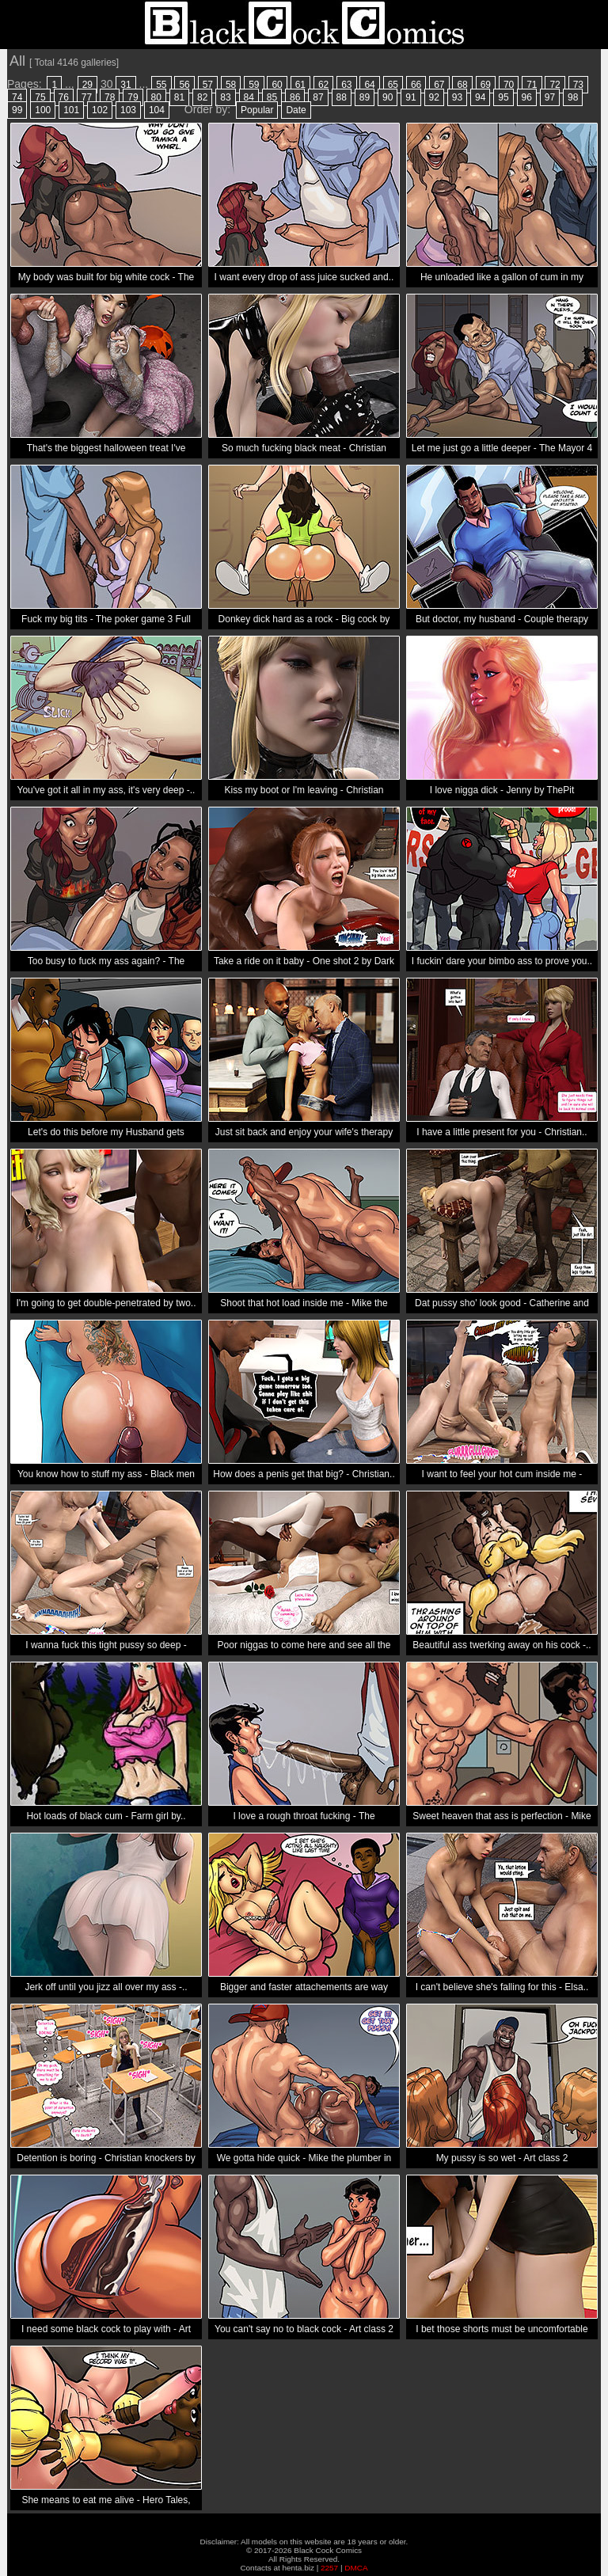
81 (179, 97)
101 (71, 110)
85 (272, 97)
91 (410, 97)
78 (109, 97)
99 (17, 110)
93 (457, 97)
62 (323, 84)
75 (40, 97)
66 (416, 84)
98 (573, 97)
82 (202, 97)
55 (161, 84)
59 (254, 84)
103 (128, 110)
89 (364, 97)
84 (249, 97)
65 (393, 84)
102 (100, 110)
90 (387, 97)
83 (225, 97)
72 (554, 84)
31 (125, 84)
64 (369, 84)
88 (341, 97)
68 (462, 84)
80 (156, 97)
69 (486, 84)
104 (157, 110)
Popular (257, 110)
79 (132, 97)
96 (527, 97)
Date (296, 110)
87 (318, 97)
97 (550, 97)
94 (480, 97)
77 (87, 97)
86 (295, 97)
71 (531, 84)
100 (43, 110)
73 (578, 84)
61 (300, 84)
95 (503, 97)
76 (64, 97)
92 (434, 97)
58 (231, 84)
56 (184, 84)
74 (17, 97)
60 (277, 84)
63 (346, 84)
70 (509, 84)
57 (208, 84)
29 (87, 84)
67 (439, 84)
